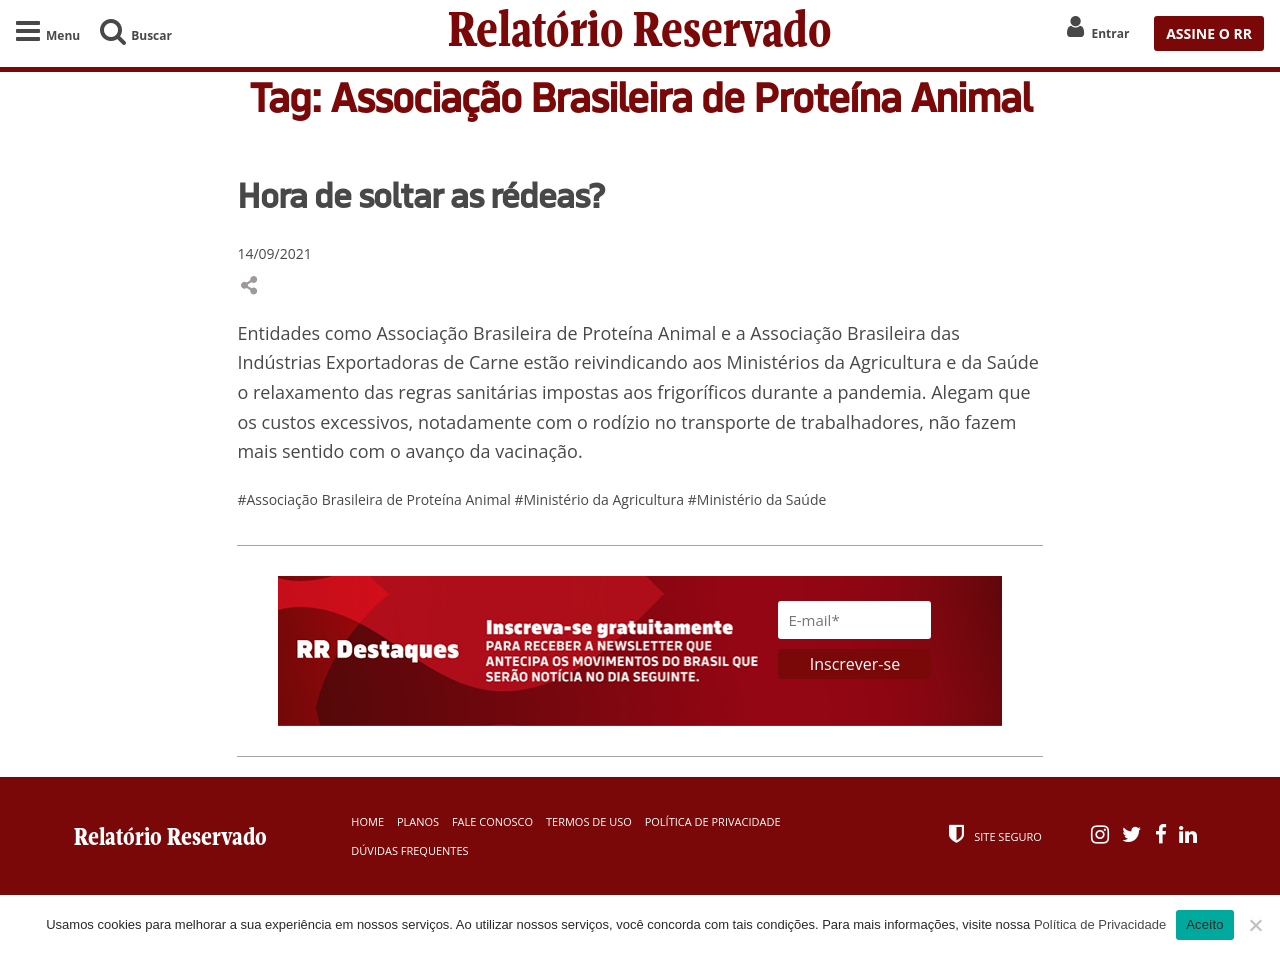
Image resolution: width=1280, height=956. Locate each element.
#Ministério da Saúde (757, 499)
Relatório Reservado (640, 33)
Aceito (1205, 924)
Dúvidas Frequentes (409, 850)
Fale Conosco (492, 821)
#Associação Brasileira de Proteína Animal (375, 499)
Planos (418, 821)
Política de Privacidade (713, 821)
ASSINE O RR (1209, 33)
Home (367, 821)
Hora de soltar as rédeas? (420, 195)
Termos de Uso (589, 821)
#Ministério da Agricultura (600, 499)
